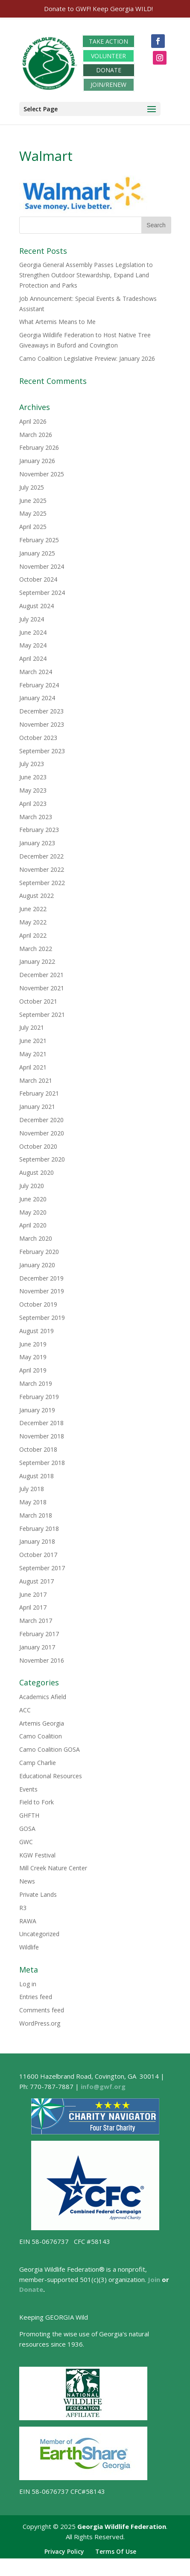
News (27, 1881)
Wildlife (29, 1947)
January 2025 (37, 553)
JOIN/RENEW (108, 84)
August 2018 (36, 1476)
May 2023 (33, 790)
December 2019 (41, 1278)
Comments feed (41, 2010)
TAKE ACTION (108, 41)
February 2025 (39, 540)
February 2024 (39, 685)
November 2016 (41, 1660)
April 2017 (33, 1607)
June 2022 (33, 909)
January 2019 (37, 1410)
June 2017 (33, 1594)
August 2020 (36, 1172)
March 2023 (35, 817)
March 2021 (35, 1080)
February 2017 (39, 1634)
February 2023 (39, 830)
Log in (27, 1984)
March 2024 (35, 672)
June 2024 (33, 632)
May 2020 (33, 1212)
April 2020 (33, 1225)
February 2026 (39, 447)
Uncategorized (39, 1934)
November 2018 (41, 1436)
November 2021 (41, 988)
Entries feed (35, 1997)
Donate (31, 2289)
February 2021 (39, 1093)
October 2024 (38, 579)
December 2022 (41, 856)
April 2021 (33, 1067)
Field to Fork (36, 1802)
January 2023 (37, 843)
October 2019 (38, 1304)
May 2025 (33, 513)
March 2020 (35, 1238)
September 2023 (42, 751)
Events (28, 1789)
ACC (25, 1710)
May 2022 (33, 922)
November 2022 (41, 869)
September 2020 (42, 1159)
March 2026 (35, 435)
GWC (26, 1842)
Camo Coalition (40, 1736)
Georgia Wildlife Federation (121, 2526)
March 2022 (35, 949)
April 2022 (33, 935)
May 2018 (33, 1502)
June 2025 (33, 500)
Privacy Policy (64, 2551)
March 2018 (35, 1515)
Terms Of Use (115, 2551)
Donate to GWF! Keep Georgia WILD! (98, 8)
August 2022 (36, 895)
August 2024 (36, 606)
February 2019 (39, 1397)
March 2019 (35, 1383)
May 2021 (33, 1054)
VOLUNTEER (108, 56)
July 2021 (31, 1027)
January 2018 (37, 1541)
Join (154, 2279)
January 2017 (37, 1647)
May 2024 (33, 645)
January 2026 (37, 461)
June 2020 (33, 1199)
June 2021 (33, 1041)
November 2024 (41, 566)
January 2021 (37, 1106)
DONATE (108, 70)
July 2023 (31, 764)
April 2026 (33, 421)
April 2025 (33, 527)
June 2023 (33, 777)
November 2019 (41, 1291)
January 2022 (37, 961)
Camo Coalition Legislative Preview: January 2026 (87, 358)
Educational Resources (50, 1776)
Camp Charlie (37, 1763)
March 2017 (35, 1620)
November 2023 (41, 724)
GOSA (27, 1828)
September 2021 (42, 1014)
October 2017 (38, 1555)
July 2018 (31, 1489)
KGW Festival (37, 1855)
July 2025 (31, 487)
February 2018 (39, 1528)
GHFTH (29, 1815)
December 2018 (41, 1423)
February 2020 (39, 1252)
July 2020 (31, 1186)
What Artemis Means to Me (57, 322)
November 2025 (41, 474)
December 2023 (41, 711)
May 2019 (33, 1357)
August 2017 (36, 1581)
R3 (22, 1908)
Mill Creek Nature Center (53, 1868)
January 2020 (37, 1265)
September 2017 (42, 1568)
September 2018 (42, 1463)
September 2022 (42, 883)
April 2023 (33, 803)
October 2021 (38, 1001)
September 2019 (42, 1317)
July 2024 (31, 619)
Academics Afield (42, 1697)
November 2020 (41, 1133)
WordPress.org (39, 2023)
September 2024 (42, 592)
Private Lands (38, 1894)
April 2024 (33, 658)
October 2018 (38, 1449)
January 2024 (37, 698)
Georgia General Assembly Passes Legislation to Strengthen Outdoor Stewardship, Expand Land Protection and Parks (86, 275)
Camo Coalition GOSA (49, 1749)
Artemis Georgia (41, 1723)
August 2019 (36, 1331)
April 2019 (33, 1370)
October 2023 (38, 738)
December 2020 (41, 1120)
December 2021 (41, 975)
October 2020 (38, 1146)
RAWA (27, 1921)
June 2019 (33, 1344)
